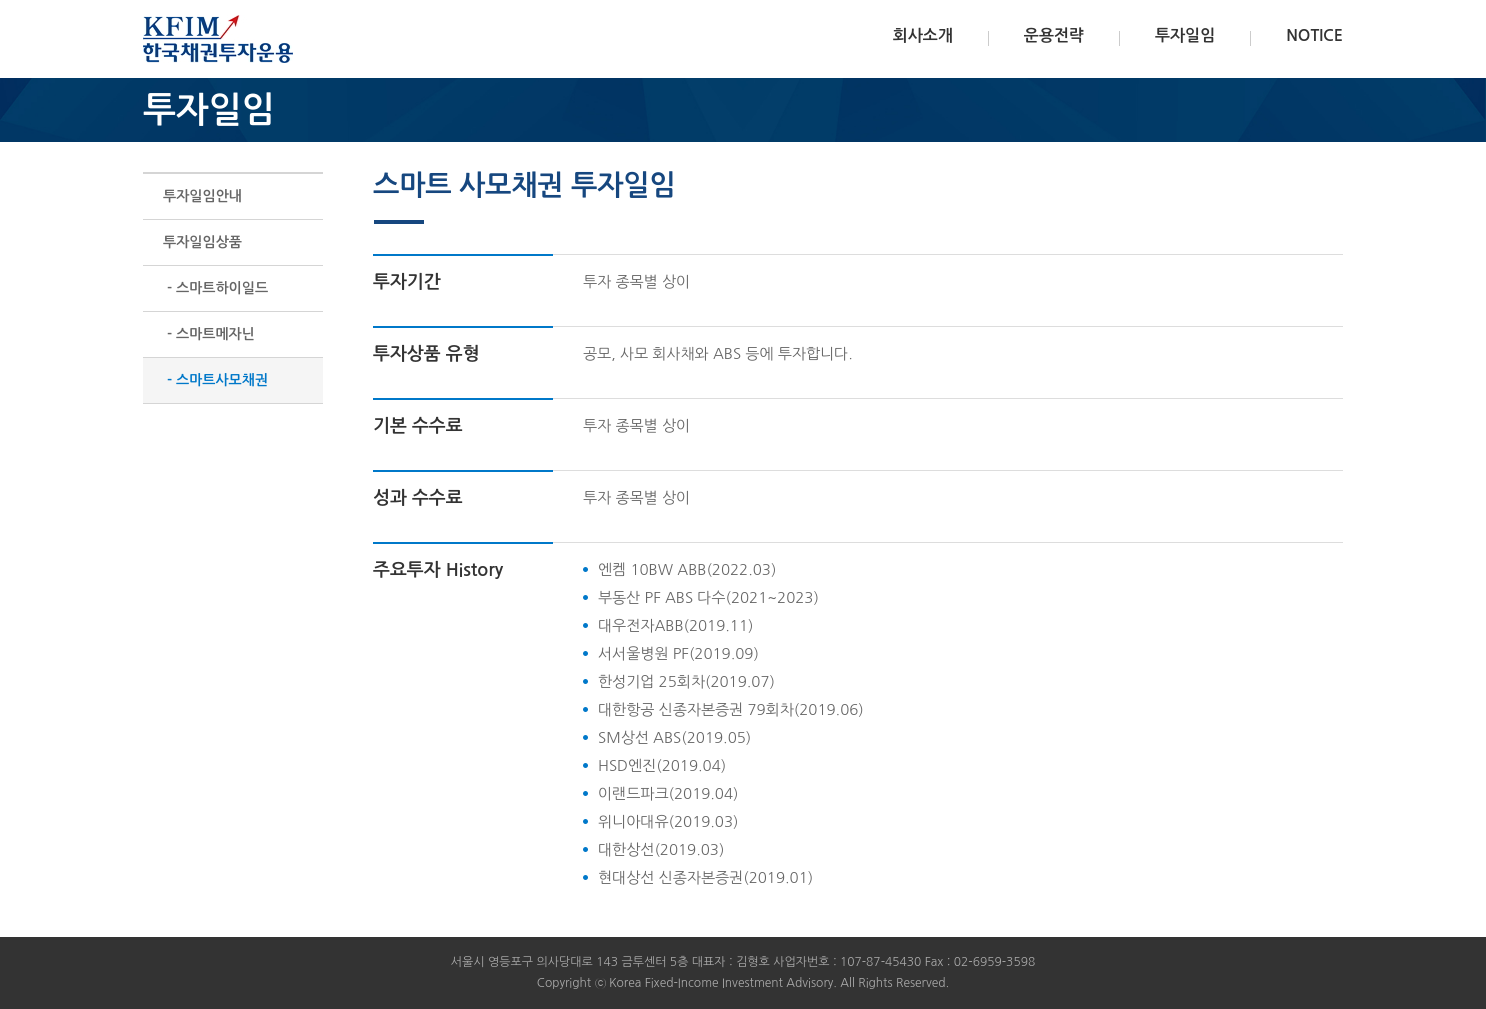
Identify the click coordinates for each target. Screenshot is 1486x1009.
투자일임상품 (202, 242)
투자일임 (1185, 35)
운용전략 (1054, 35)
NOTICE (1314, 35)
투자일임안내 (202, 196)
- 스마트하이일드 (215, 288)
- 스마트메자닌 (209, 334)
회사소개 (923, 35)
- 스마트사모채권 (215, 380)
